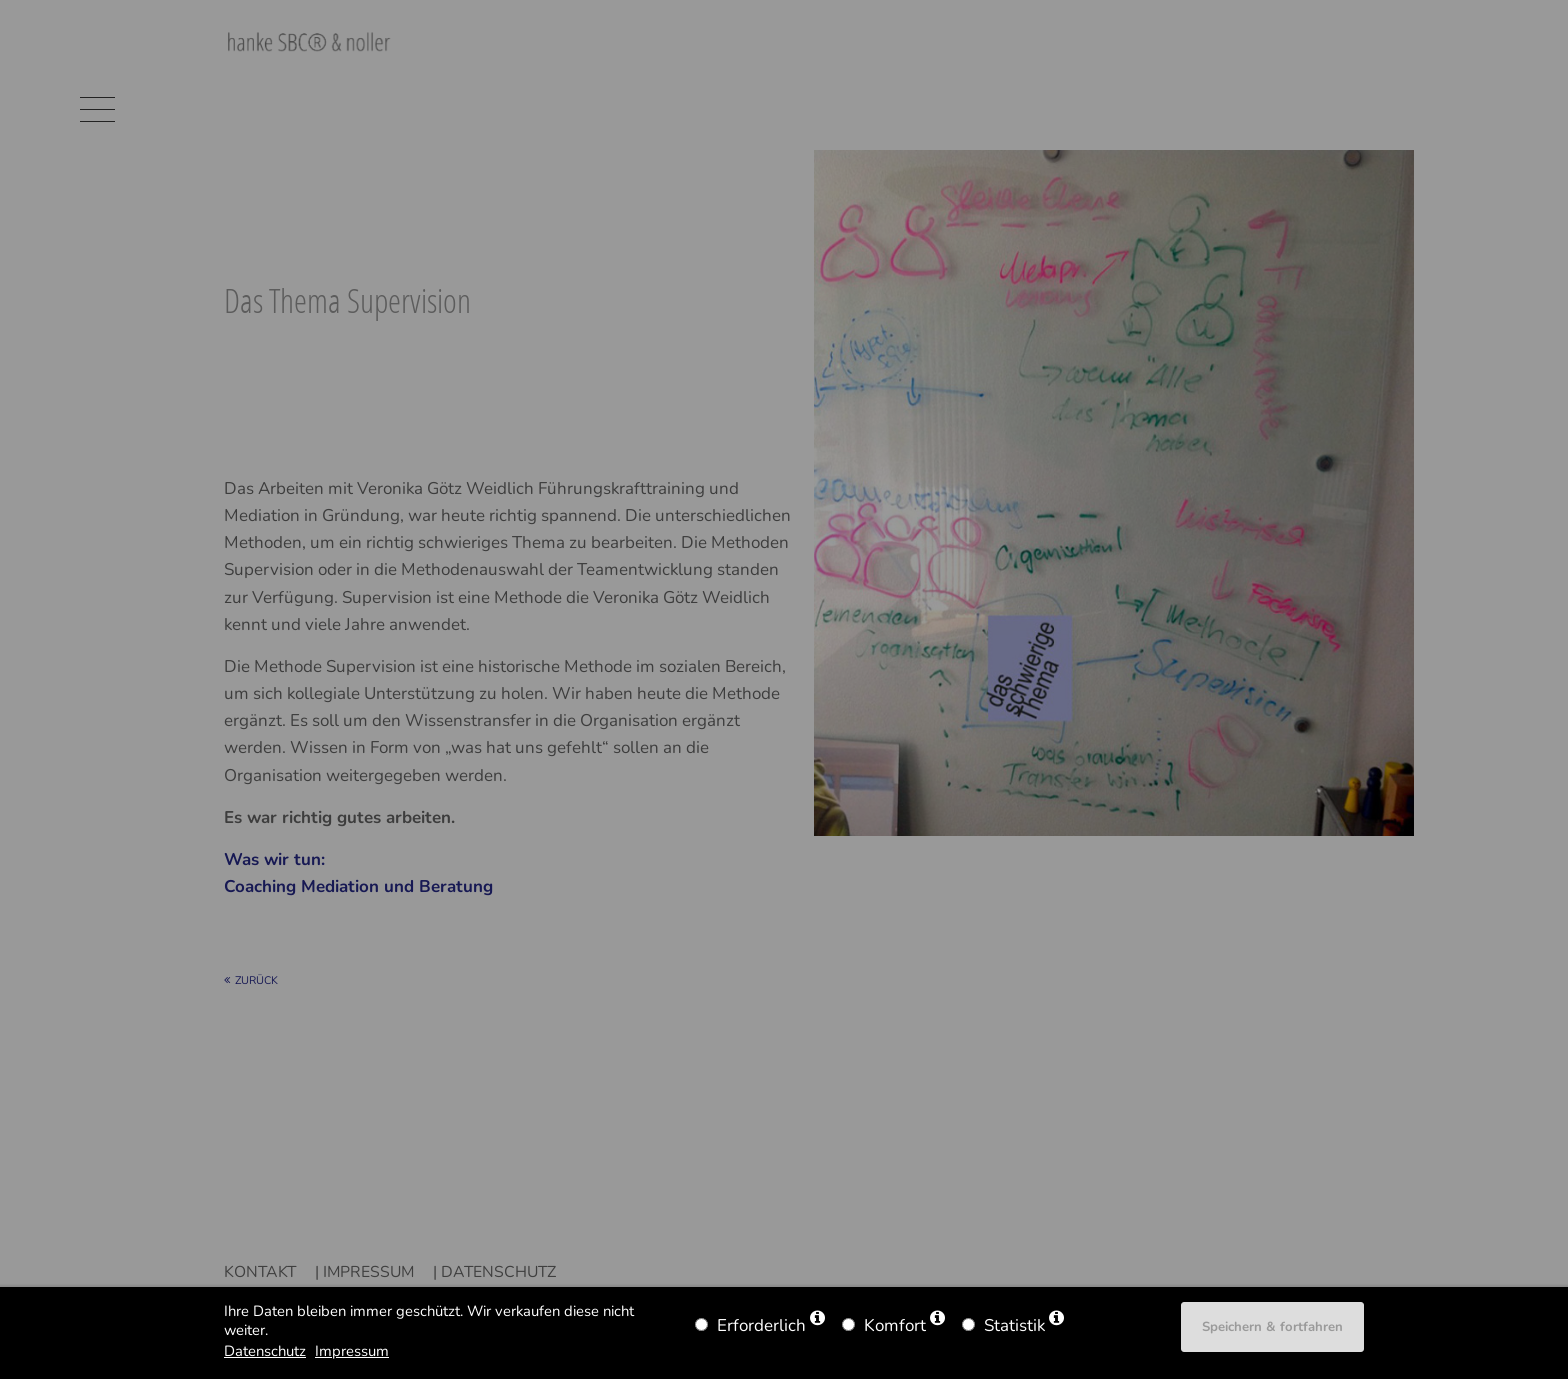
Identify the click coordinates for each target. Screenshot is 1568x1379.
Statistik (1014, 1325)
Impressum (352, 1351)
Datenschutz (265, 1351)
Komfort (895, 1325)
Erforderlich (761, 1325)
